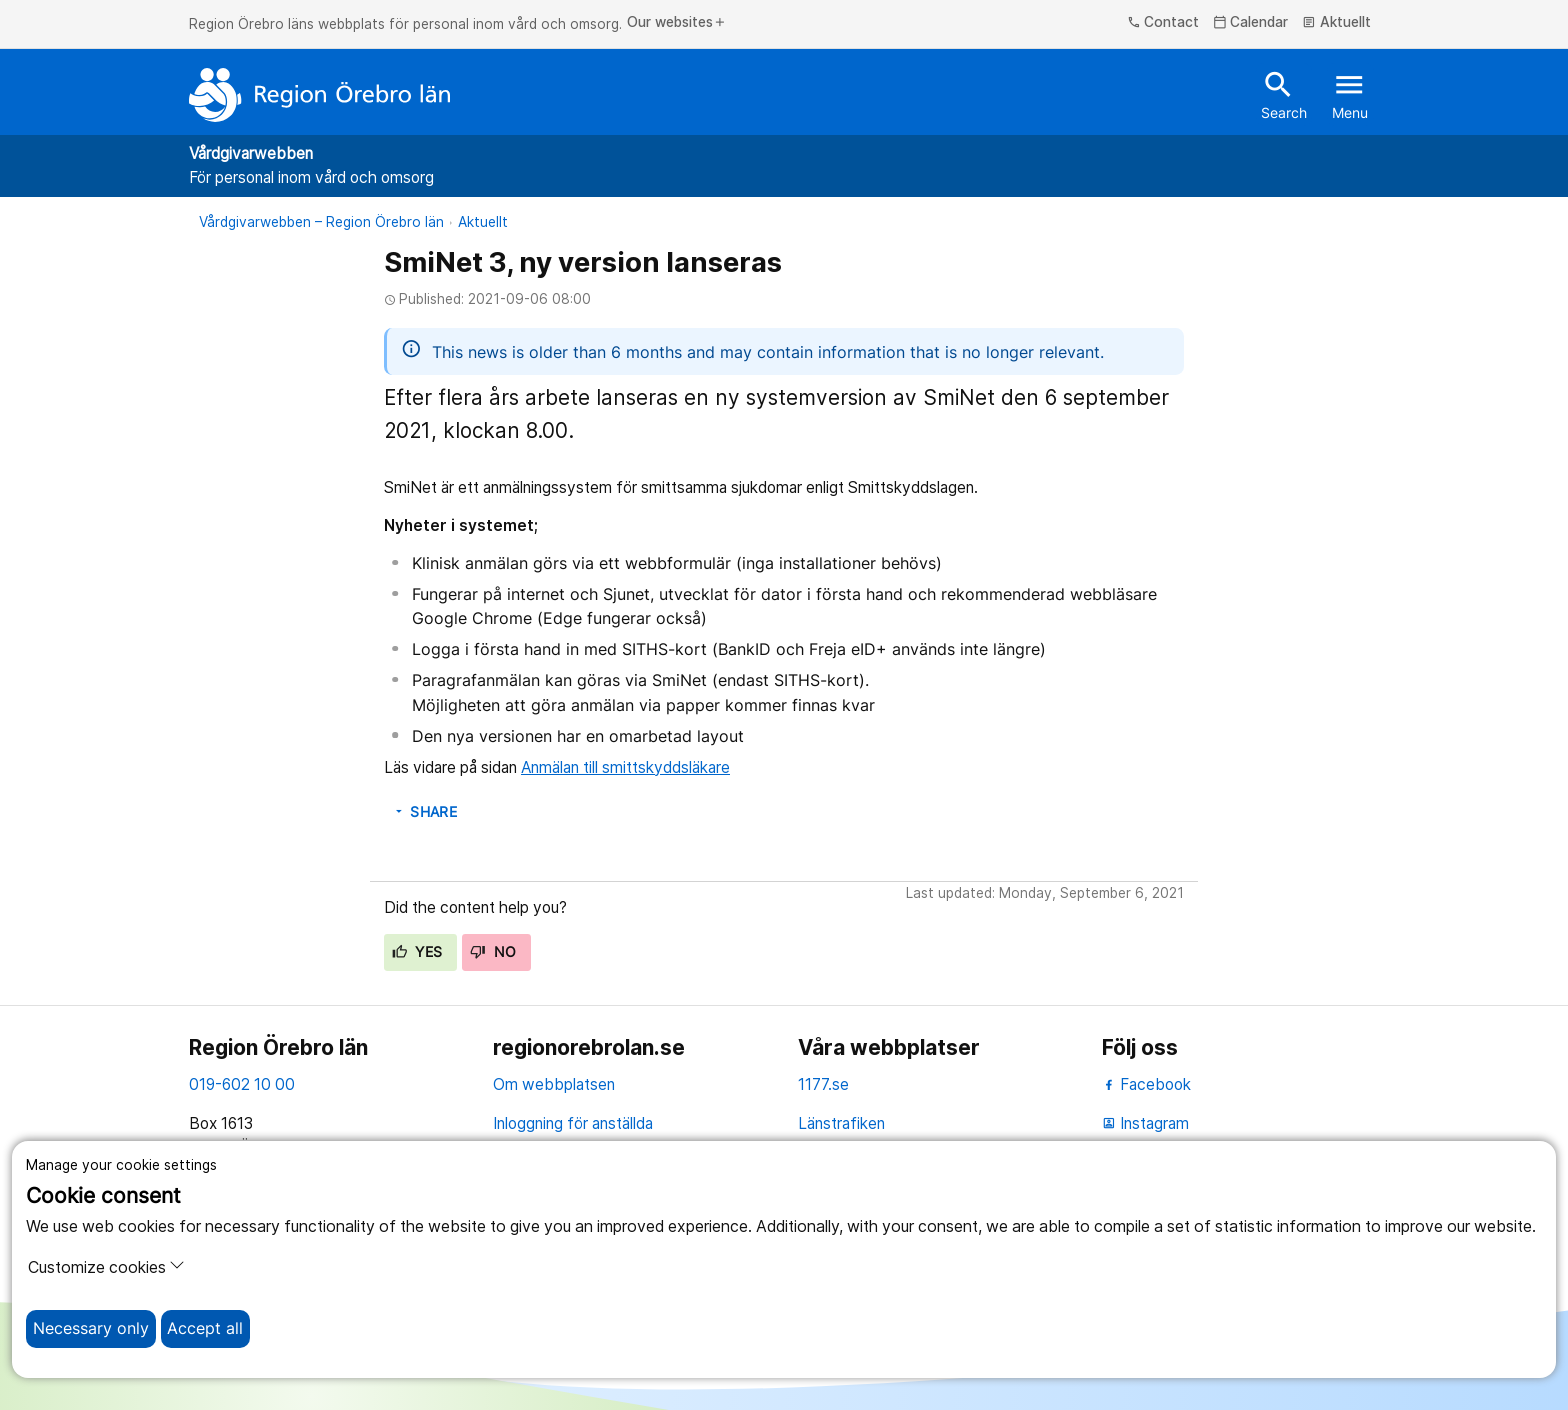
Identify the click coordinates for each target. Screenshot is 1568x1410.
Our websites (677, 23)
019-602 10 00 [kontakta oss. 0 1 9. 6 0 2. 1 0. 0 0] (242, 1084)
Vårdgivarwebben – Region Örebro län (321, 222)
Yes (417, 952)
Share (424, 812)
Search (1284, 94)
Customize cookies (106, 1267)
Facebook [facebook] (1146, 1084)
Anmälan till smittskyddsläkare (625, 767)
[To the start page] (320, 95)
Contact (1163, 23)
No (493, 952)
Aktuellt (1336, 23)
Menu (1350, 94)
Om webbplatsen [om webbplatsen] (554, 1084)
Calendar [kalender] (1251, 23)
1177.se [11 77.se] (823, 1084)
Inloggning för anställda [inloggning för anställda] (573, 1123)
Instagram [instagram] (1145, 1123)
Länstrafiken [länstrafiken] (841, 1123)
